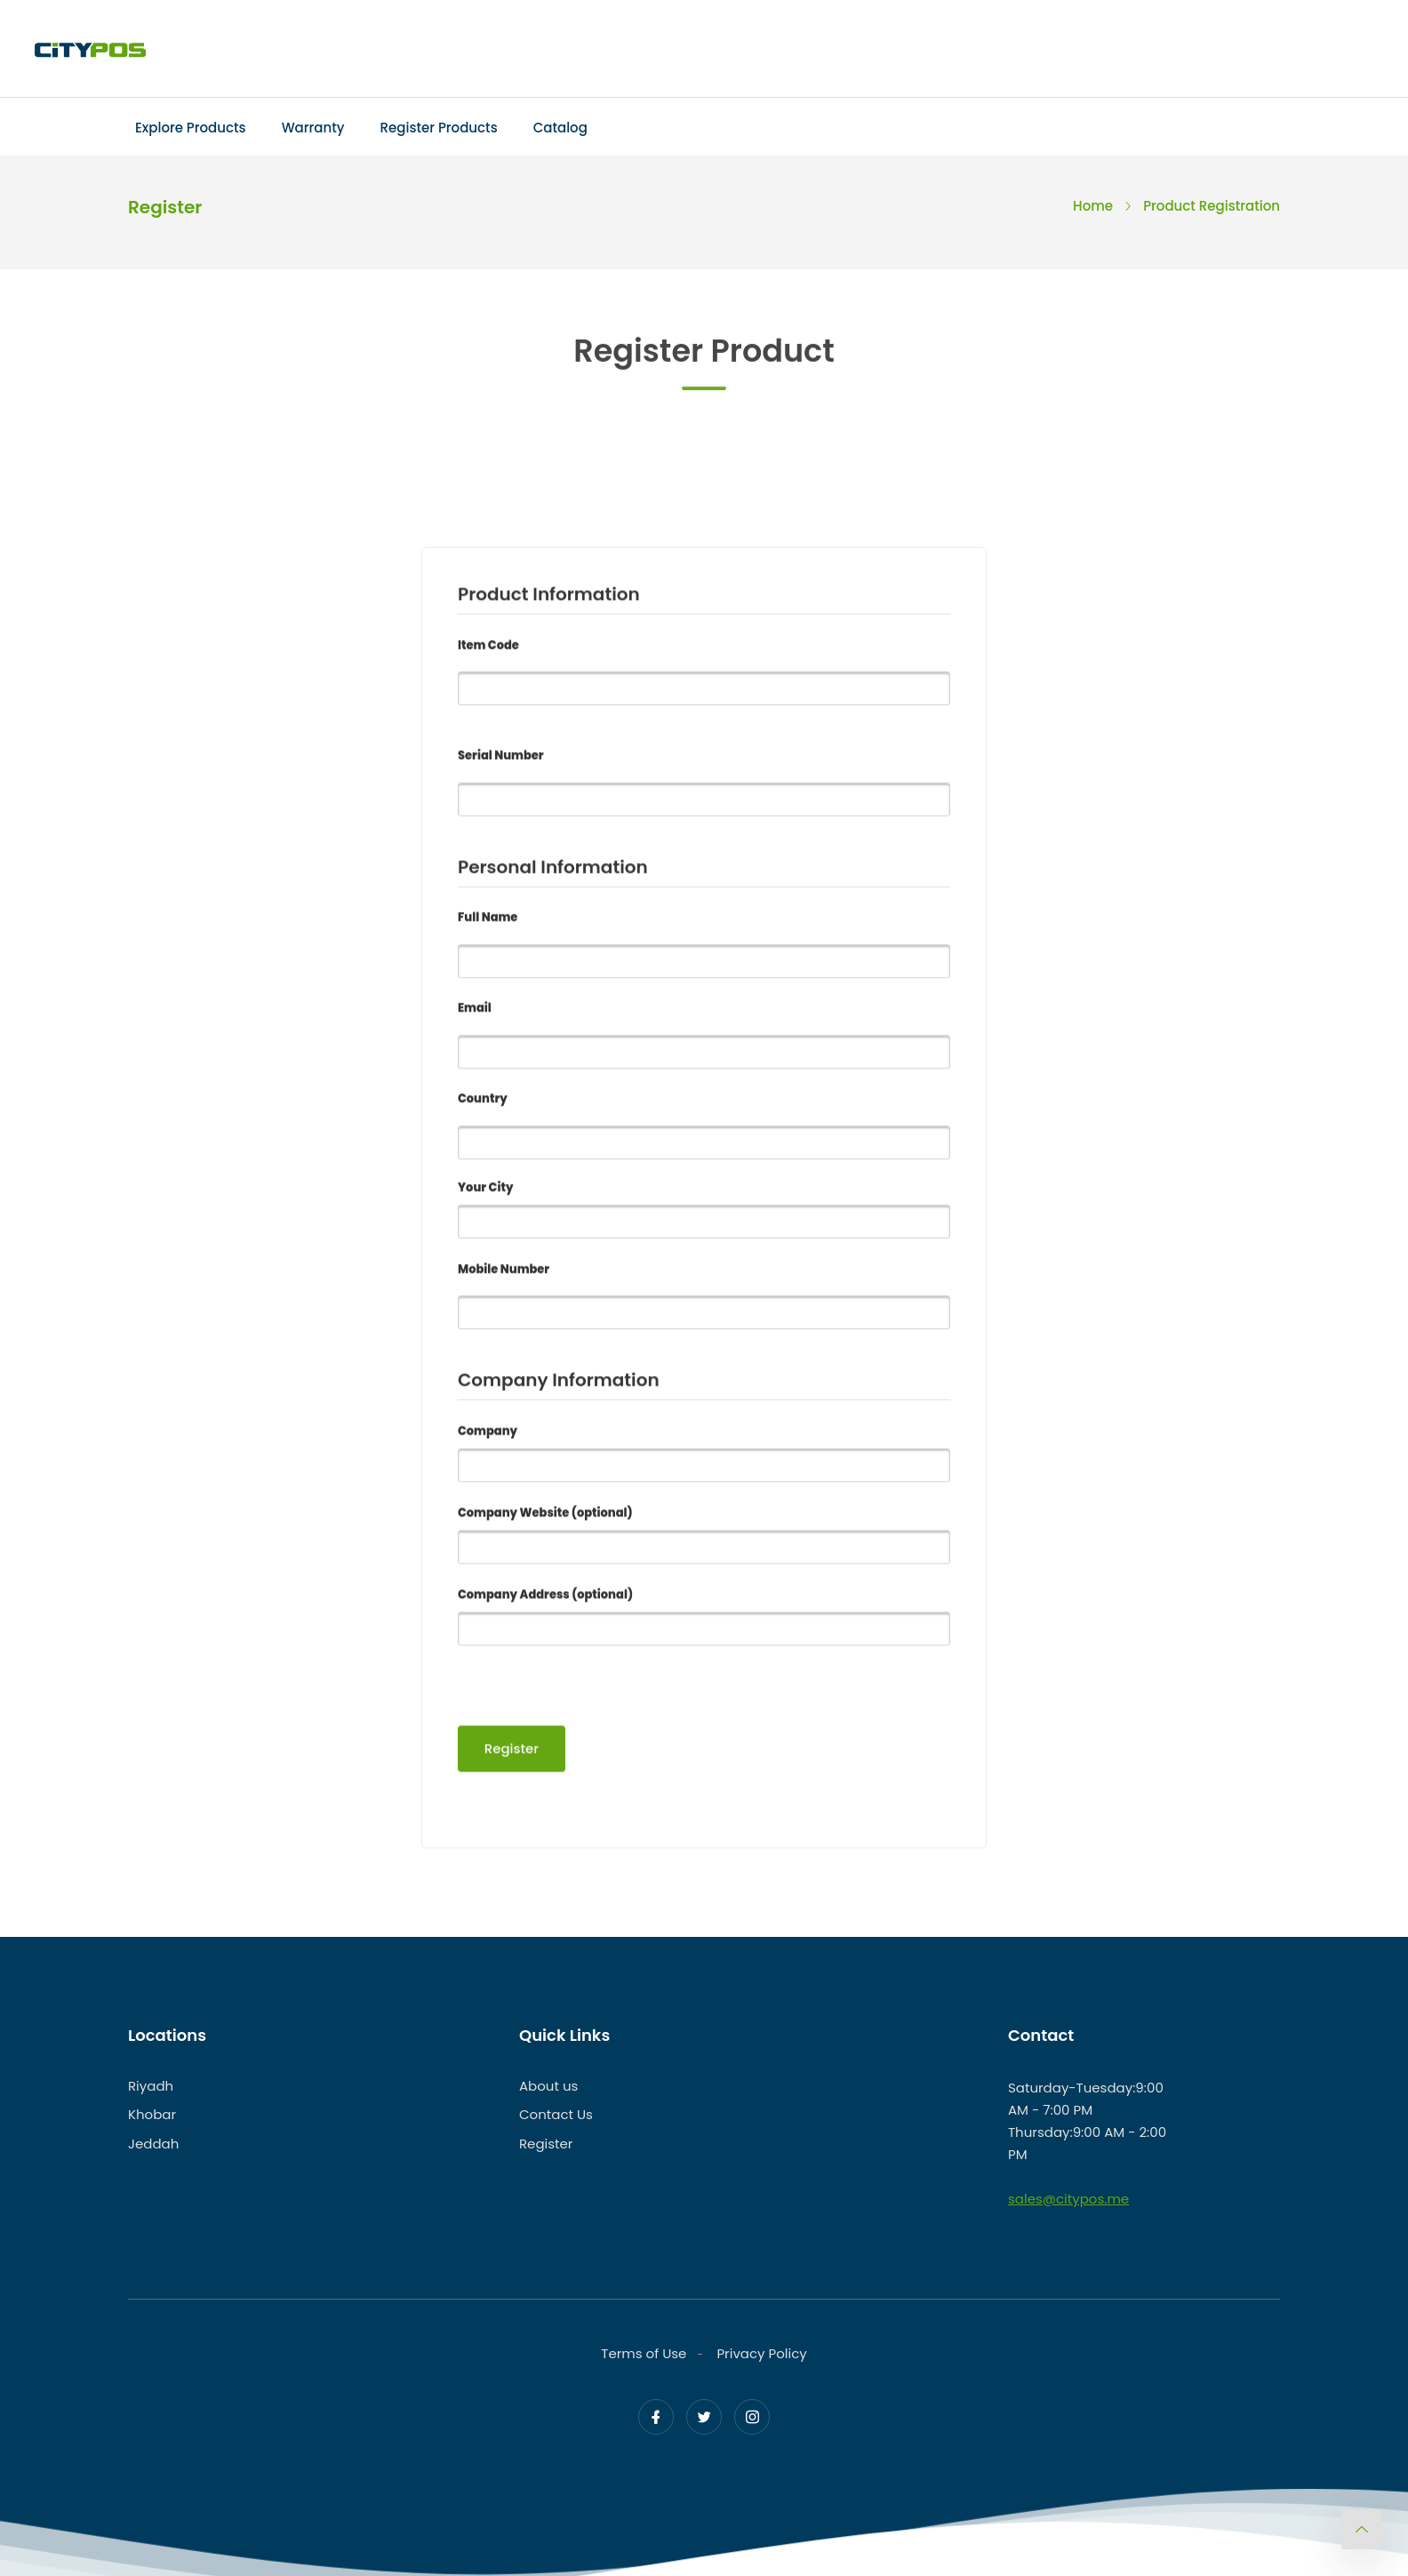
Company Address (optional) (545, 1596)
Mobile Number (503, 1271)
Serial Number (501, 758)
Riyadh (150, 2085)
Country (483, 1101)
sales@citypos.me (1068, 2198)
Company (487, 1433)
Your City (485, 1189)
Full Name (487, 920)
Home (1093, 205)
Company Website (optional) (545, 1515)
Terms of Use (643, 2353)
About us (548, 2085)
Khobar (152, 2115)
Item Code (488, 647)
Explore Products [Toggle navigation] (190, 127)
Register (545, 2143)
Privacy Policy (761, 2353)
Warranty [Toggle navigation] (313, 127)
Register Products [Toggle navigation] (439, 127)
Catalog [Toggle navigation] (560, 127)
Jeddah (153, 2143)
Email (475, 1011)
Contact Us (556, 2115)
